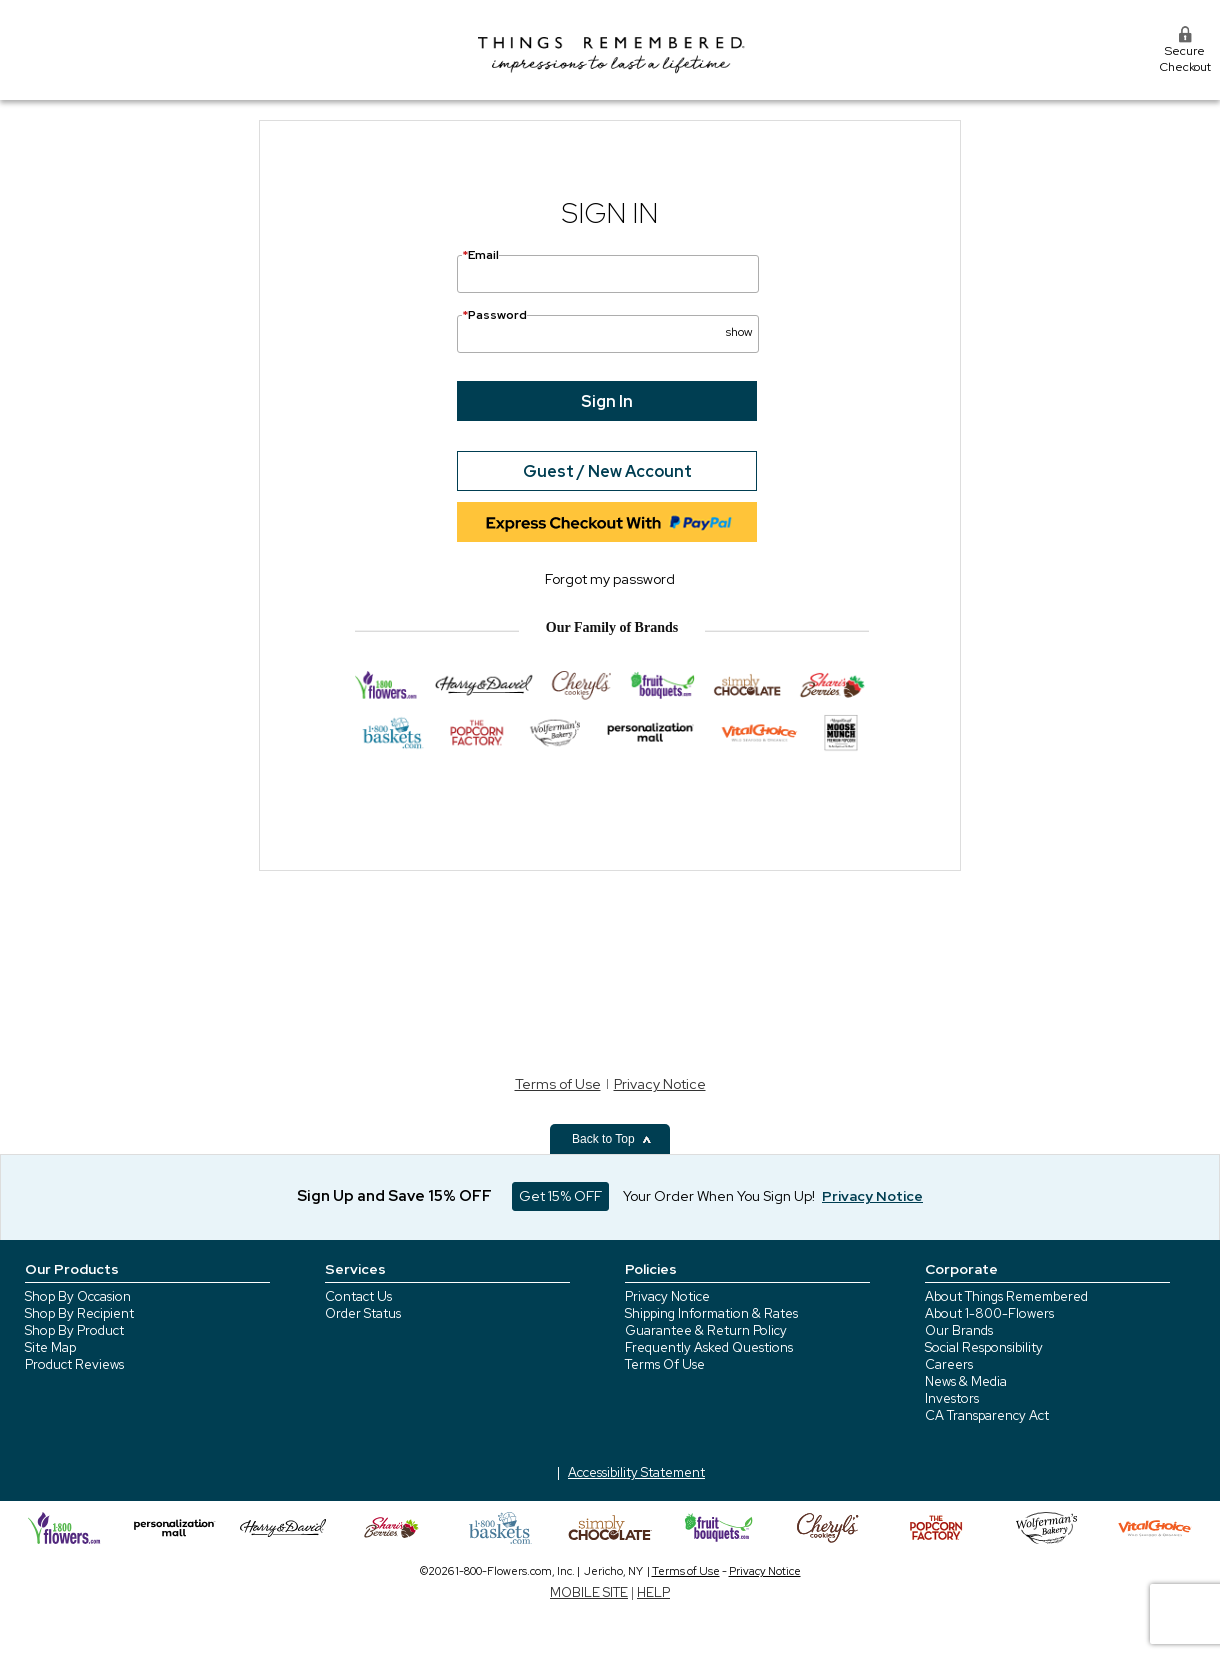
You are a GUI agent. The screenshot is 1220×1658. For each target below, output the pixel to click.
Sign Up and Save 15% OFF (394, 1196)
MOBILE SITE (589, 1592)
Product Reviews (74, 1364)
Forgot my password (610, 579)
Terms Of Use (665, 1364)
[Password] (608, 334)
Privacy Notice (660, 1084)
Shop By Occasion (78, 1296)
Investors (952, 1398)
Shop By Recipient (79, 1313)
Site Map (50, 1347)
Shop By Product (74, 1330)
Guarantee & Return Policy (706, 1330)
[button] (739, 324)
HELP (653, 1592)
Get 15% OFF (560, 1196)
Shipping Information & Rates (711, 1313)
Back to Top (612, 1139)
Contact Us (358, 1296)
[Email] (608, 274)
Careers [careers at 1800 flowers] (949, 1364)
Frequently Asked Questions (709, 1347)
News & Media (966, 1381)
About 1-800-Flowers (989, 1313)
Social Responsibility (984, 1347)
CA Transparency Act (987, 1415)
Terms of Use (558, 1084)
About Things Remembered (1006, 1296)
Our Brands (959, 1330)
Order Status (363, 1313)
